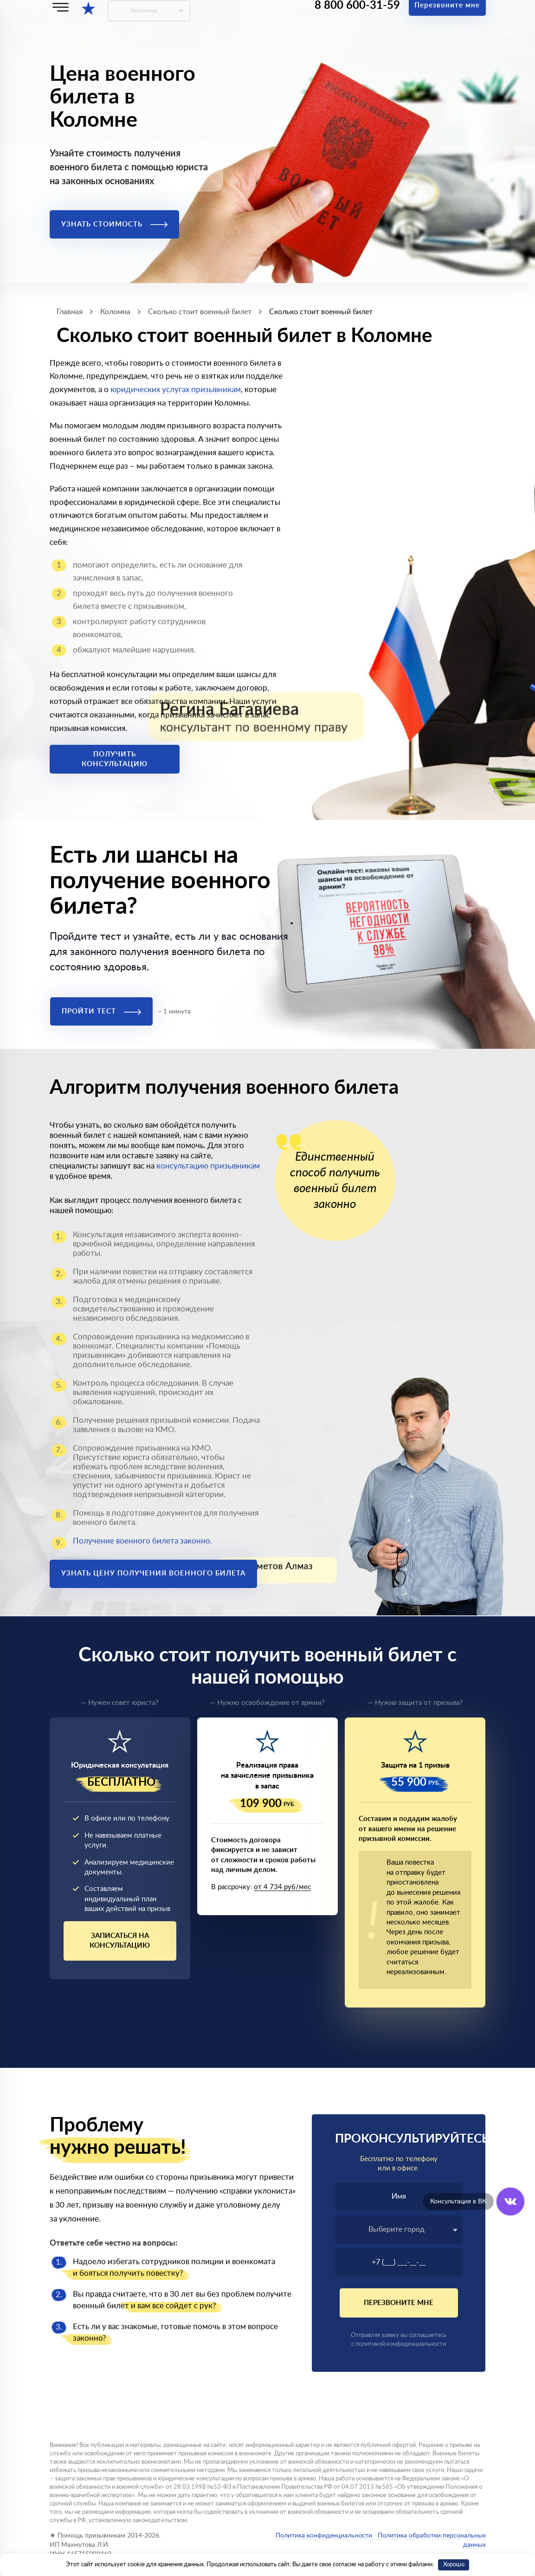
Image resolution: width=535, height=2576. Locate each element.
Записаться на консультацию (120, 1940)
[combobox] (398, 2229)
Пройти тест (101, 1011)
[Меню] (60, 7)
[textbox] (398, 2229)
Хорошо (453, 2565)
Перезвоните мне (398, 2302)
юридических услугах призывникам (175, 390)
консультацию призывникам (208, 1166)
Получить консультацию (115, 759)
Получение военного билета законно (141, 1541)
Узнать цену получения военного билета (153, 1573)
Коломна (144, 10)
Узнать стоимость (114, 224)
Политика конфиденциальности (324, 2535)
